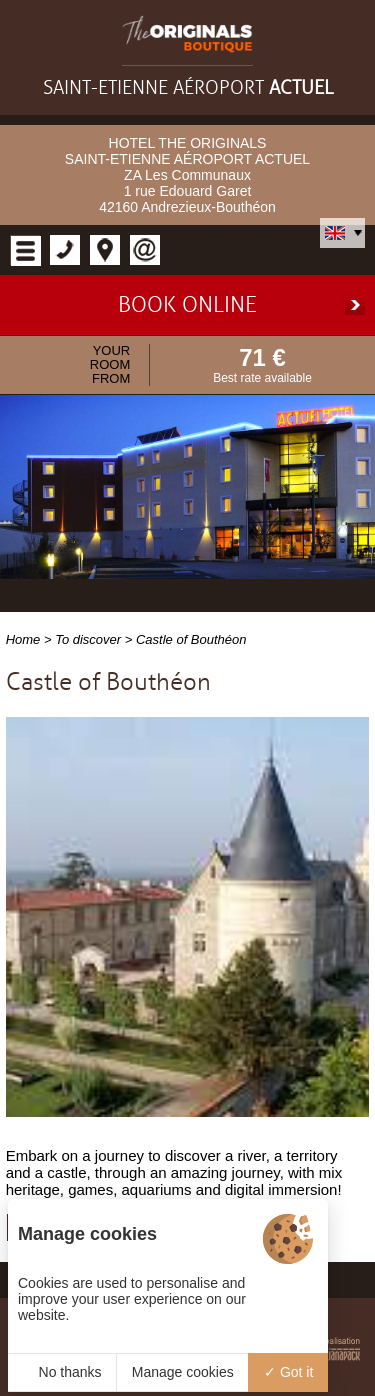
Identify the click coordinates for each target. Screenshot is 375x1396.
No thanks (62, 1366)
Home (23, 633)
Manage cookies (183, 1366)
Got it (288, 1366)
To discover (88, 633)
